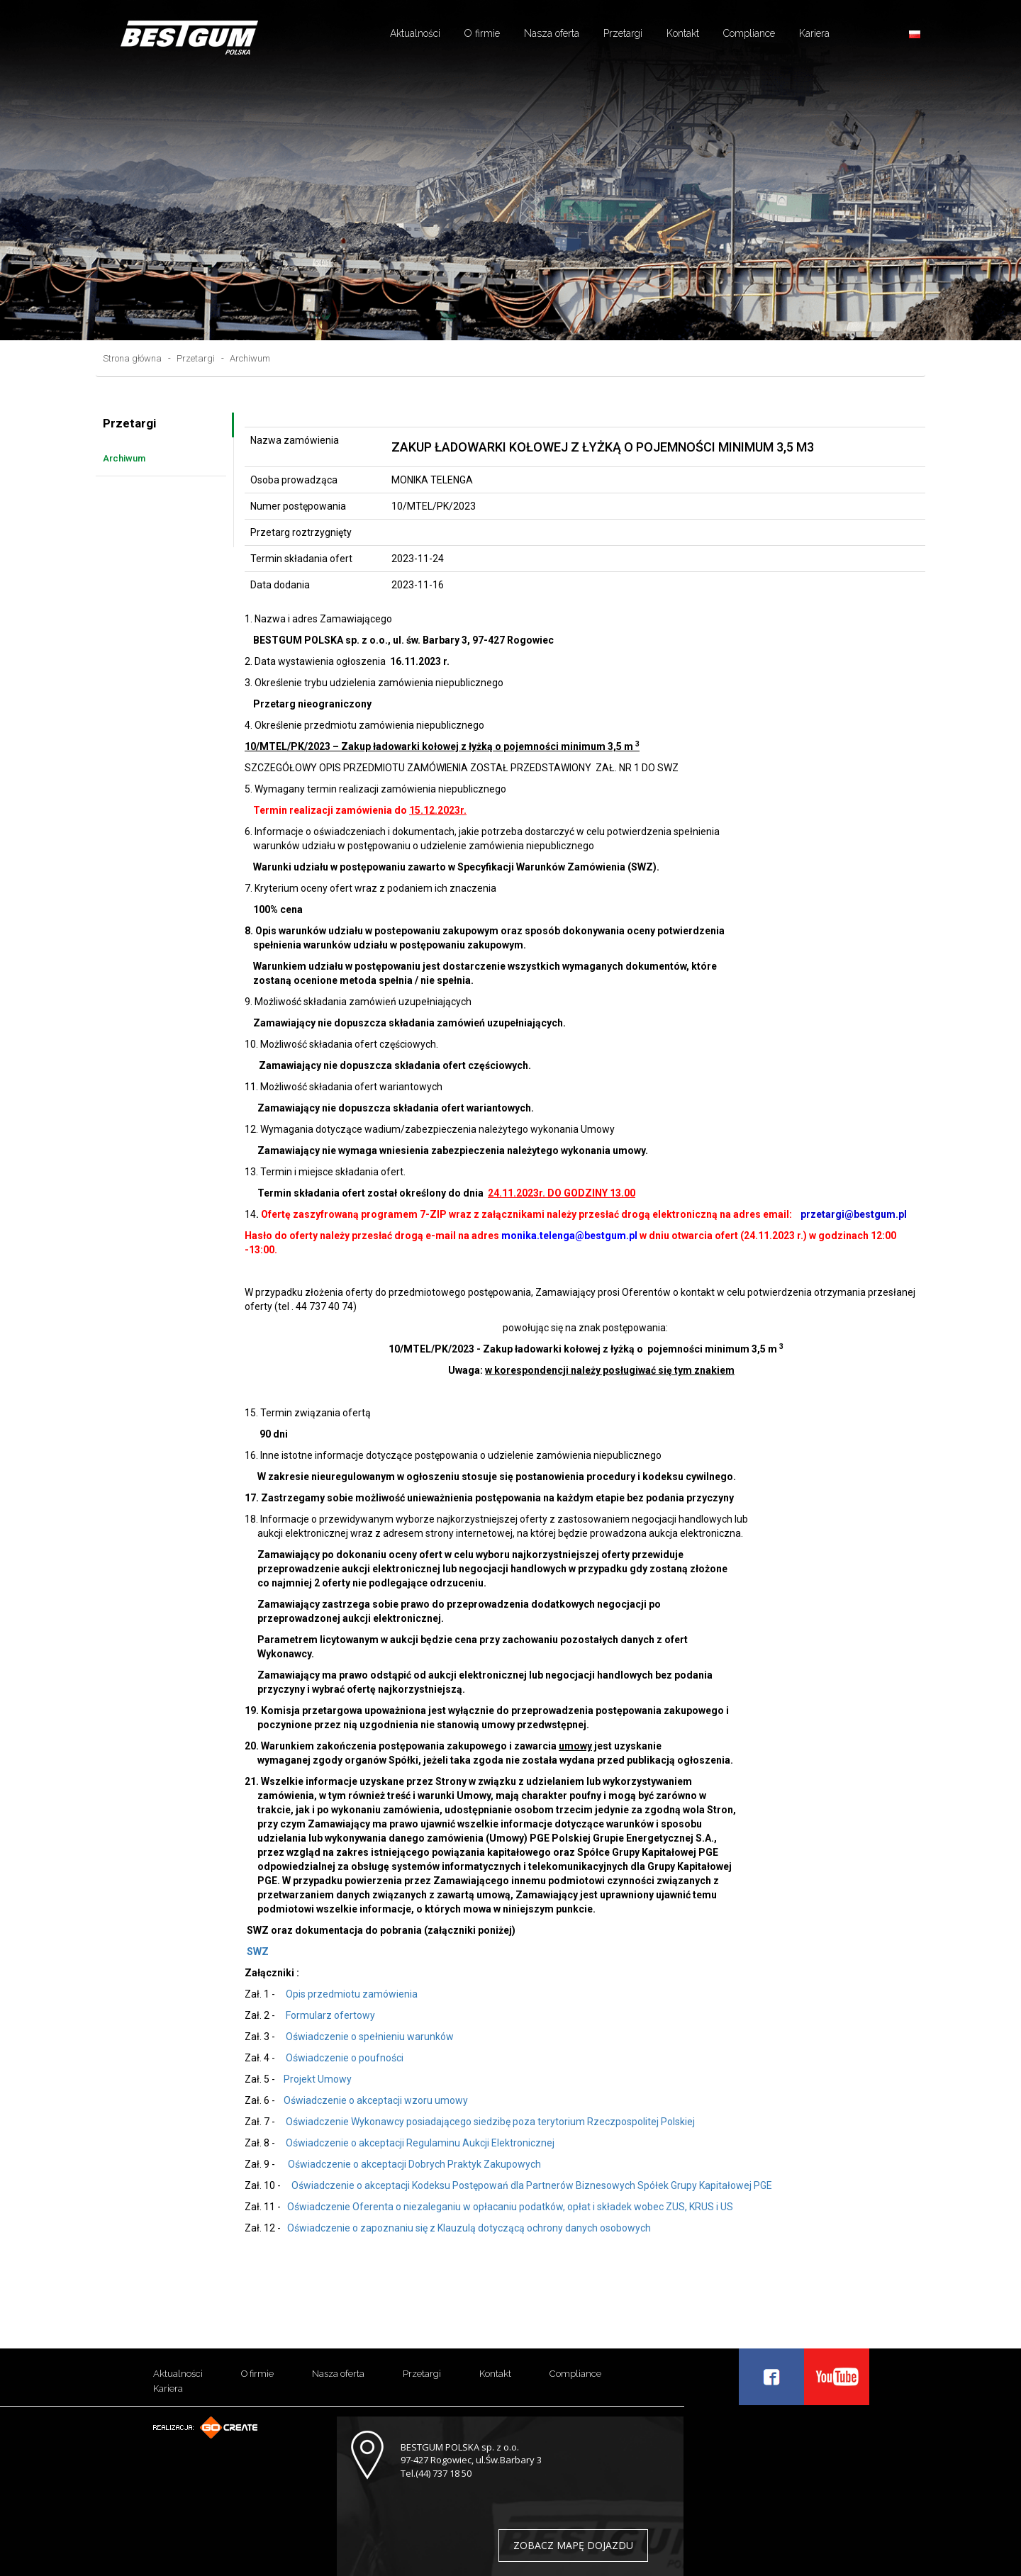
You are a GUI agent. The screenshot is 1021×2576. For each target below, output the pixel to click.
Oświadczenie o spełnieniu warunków (370, 2036)
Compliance (749, 33)
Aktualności (415, 33)
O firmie (482, 33)
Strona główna (132, 358)
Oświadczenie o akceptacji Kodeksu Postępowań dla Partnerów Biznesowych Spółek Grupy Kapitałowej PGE (530, 2185)
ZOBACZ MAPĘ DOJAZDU (573, 2545)
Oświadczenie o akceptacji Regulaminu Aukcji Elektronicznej (420, 2143)
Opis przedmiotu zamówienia (351, 1994)
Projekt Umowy (318, 2079)
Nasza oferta (551, 33)
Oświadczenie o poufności (343, 2057)
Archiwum (250, 358)
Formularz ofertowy (330, 2015)
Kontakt (682, 33)
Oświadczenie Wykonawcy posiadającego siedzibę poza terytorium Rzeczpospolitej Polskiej (488, 2121)
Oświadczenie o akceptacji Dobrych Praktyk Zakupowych (412, 2164)
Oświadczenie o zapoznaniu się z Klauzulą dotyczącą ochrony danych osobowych (468, 2228)
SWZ (258, 1951)
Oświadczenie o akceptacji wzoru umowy (376, 2100)
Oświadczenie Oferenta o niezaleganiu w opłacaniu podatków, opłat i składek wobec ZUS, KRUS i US (509, 2206)
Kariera (814, 33)
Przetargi (622, 33)
